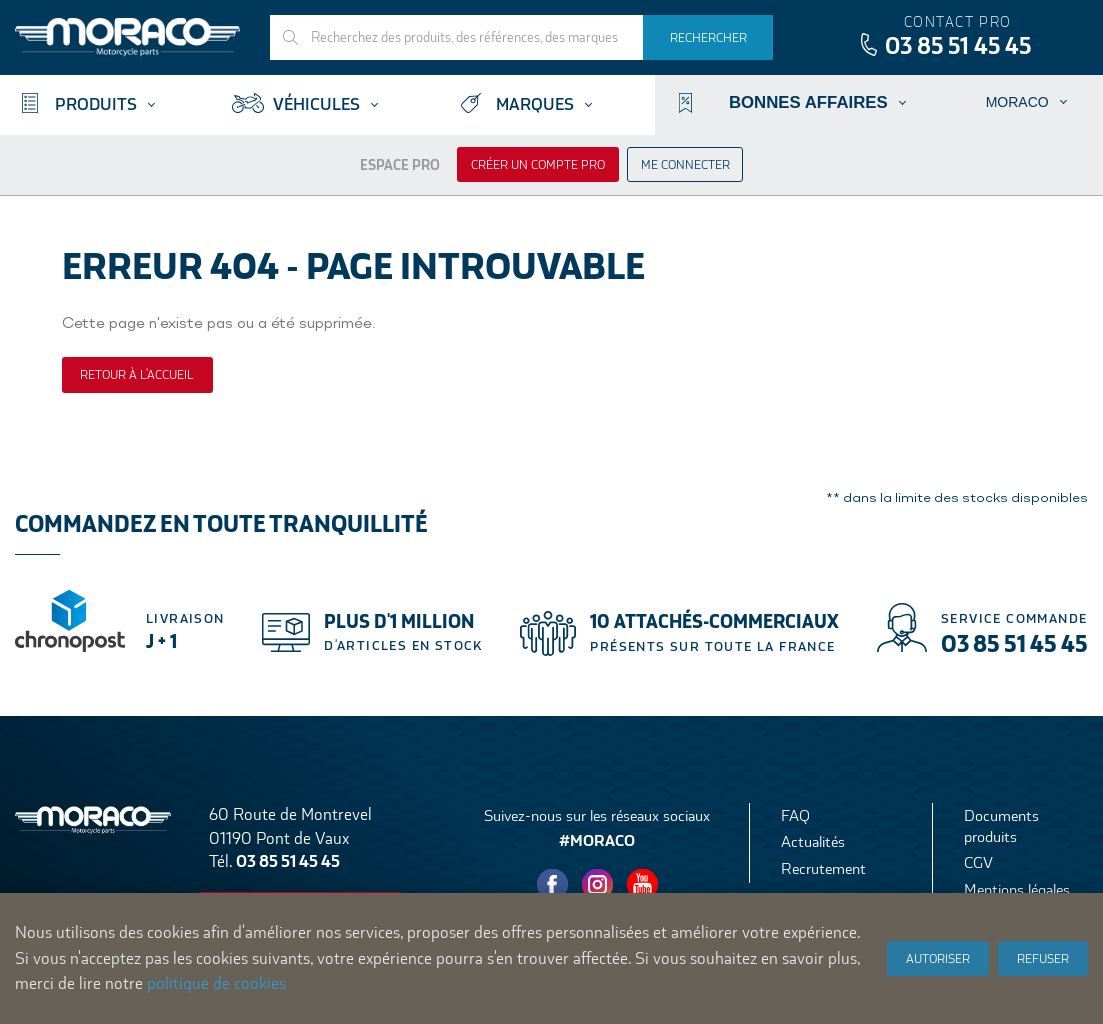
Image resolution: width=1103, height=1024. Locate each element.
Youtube (643, 885)
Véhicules (316, 104)
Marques (535, 104)
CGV (978, 862)
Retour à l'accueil (137, 375)
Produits (96, 104)
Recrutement (823, 868)
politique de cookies (216, 983)
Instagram (598, 885)
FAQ (795, 815)
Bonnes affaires (808, 102)
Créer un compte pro (538, 165)
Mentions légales (1017, 889)
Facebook (553, 885)
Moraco (1017, 102)
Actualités (813, 841)
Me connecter (685, 165)
